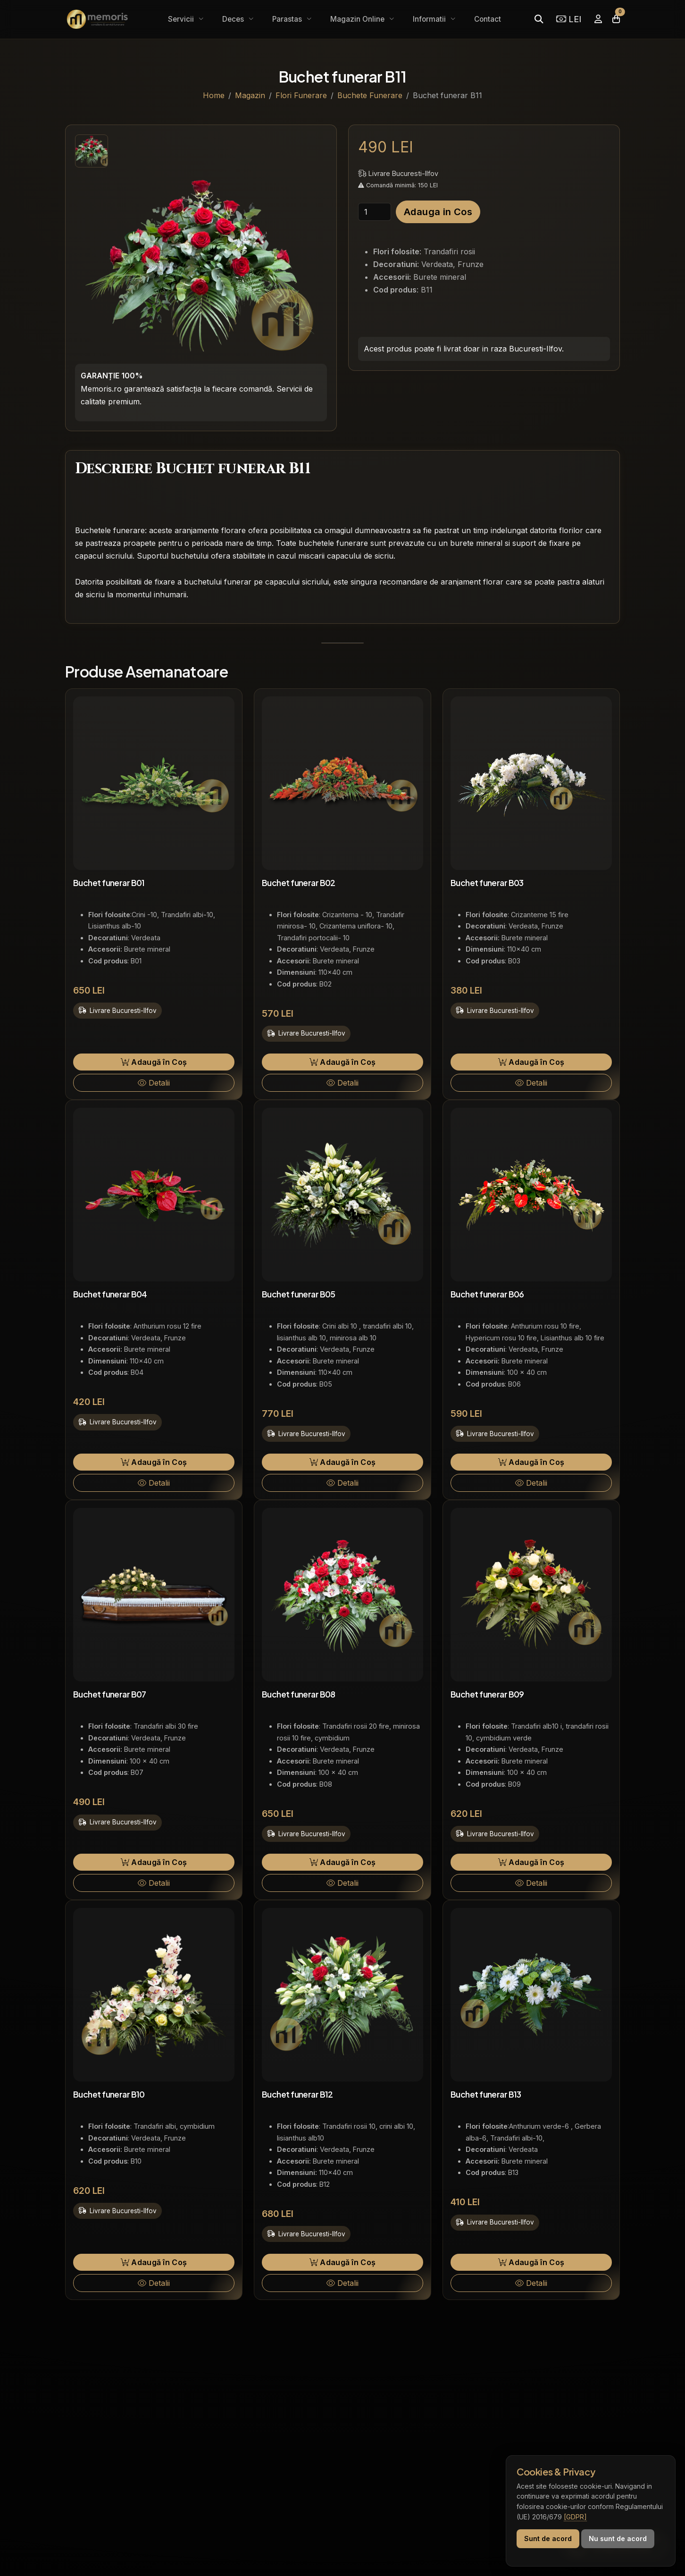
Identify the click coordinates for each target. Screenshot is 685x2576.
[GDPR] (575, 2517)
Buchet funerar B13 (486, 2094)
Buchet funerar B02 (298, 883)
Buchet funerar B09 (487, 1694)
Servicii (182, 19)
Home (214, 95)
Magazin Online (358, 19)
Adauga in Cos (438, 211)
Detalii (154, 1082)
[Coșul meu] (616, 19)
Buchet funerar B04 (110, 1294)
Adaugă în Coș (154, 1062)
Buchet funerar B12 (297, 2094)
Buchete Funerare (369, 95)
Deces (234, 19)
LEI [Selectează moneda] (568, 19)
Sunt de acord (548, 2538)
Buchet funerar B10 (109, 2094)
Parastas (288, 19)
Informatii (430, 19)
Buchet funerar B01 (109, 883)
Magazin (250, 95)
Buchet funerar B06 (487, 1294)
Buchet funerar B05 (298, 1294)
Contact (487, 19)
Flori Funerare (301, 95)
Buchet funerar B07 (109, 1694)
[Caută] (539, 19)
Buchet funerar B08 (298, 1694)
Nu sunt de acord (618, 2538)
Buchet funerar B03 (487, 883)
